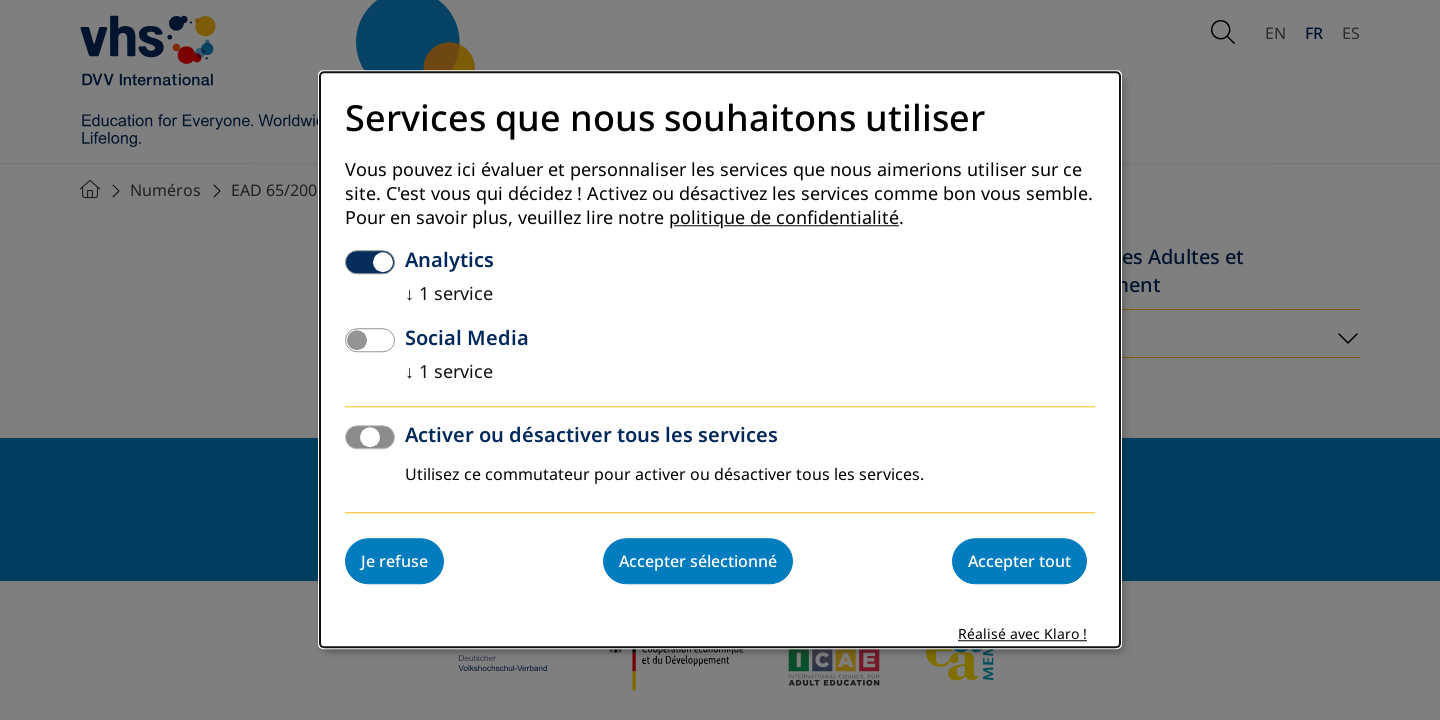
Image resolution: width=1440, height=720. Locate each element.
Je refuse (394, 562)
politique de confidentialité (784, 219)
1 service (449, 295)
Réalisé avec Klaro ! (1022, 635)
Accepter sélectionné (698, 562)
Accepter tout (1019, 562)
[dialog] (720, 359)
